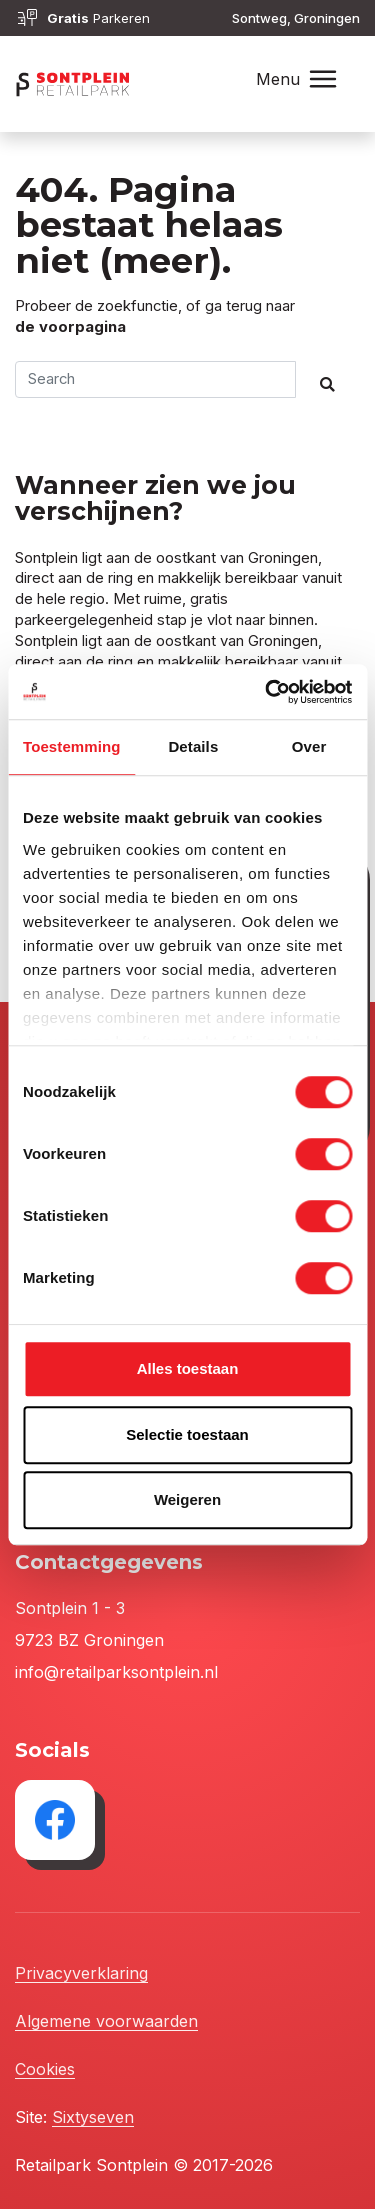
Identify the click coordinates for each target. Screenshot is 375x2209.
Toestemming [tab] (72, 746)
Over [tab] (309, 746)
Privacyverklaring (81, 1973)
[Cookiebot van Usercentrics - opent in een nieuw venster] (267, 692)
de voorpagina (70, 327)
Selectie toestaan (187, 1434)
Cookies (45, 2069)
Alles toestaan (188, 1368)
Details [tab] (193, 746)
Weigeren (187, 1499)
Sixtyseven (93, 2117)
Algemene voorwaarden (106, 2021)
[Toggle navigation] (323, 79)
